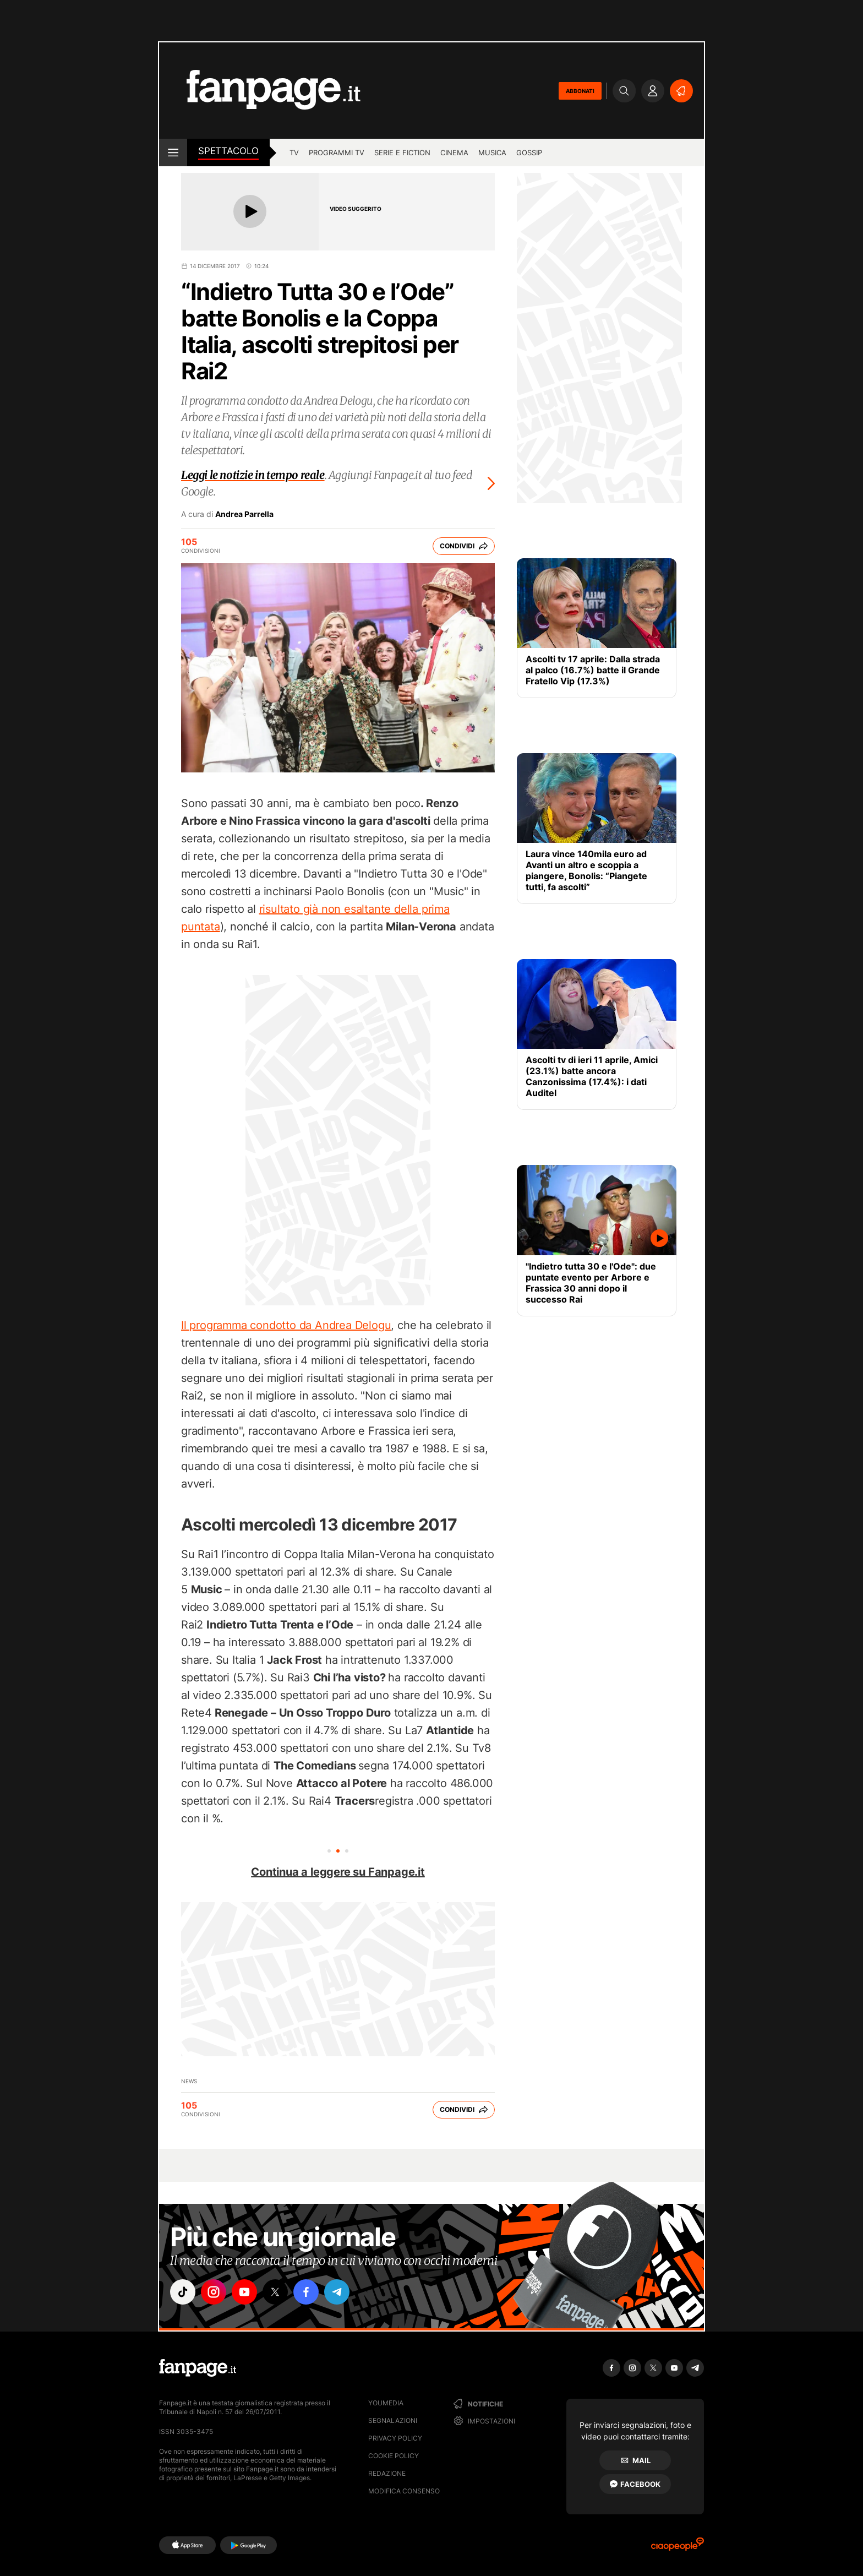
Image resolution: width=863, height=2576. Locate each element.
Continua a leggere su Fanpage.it (338, 1871)
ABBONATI (580, 91)
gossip (529, 152)
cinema (454, 152)
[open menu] (173, 152)
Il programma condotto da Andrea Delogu (286, 1325)
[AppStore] (187, 2545)
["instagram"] (213, 2292)
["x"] (275, 2292)
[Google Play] (248, 2545)
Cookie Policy (393, 2456)
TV (294, 152)
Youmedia (385, 2403)
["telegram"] (336, 2292)
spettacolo (228, 150)
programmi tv (336, 152)
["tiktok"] (182, 2292)
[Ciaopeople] (677, 2547)
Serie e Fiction (402, 152)
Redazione (387, 2473)
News (189, 2081)
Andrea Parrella (244, 514)
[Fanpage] (197, 2368)
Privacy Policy (395, 2438)
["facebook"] (306, 2292)
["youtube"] (244, 2292)
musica (492, 152)
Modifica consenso (404, 2491)
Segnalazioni (392, 2420)
